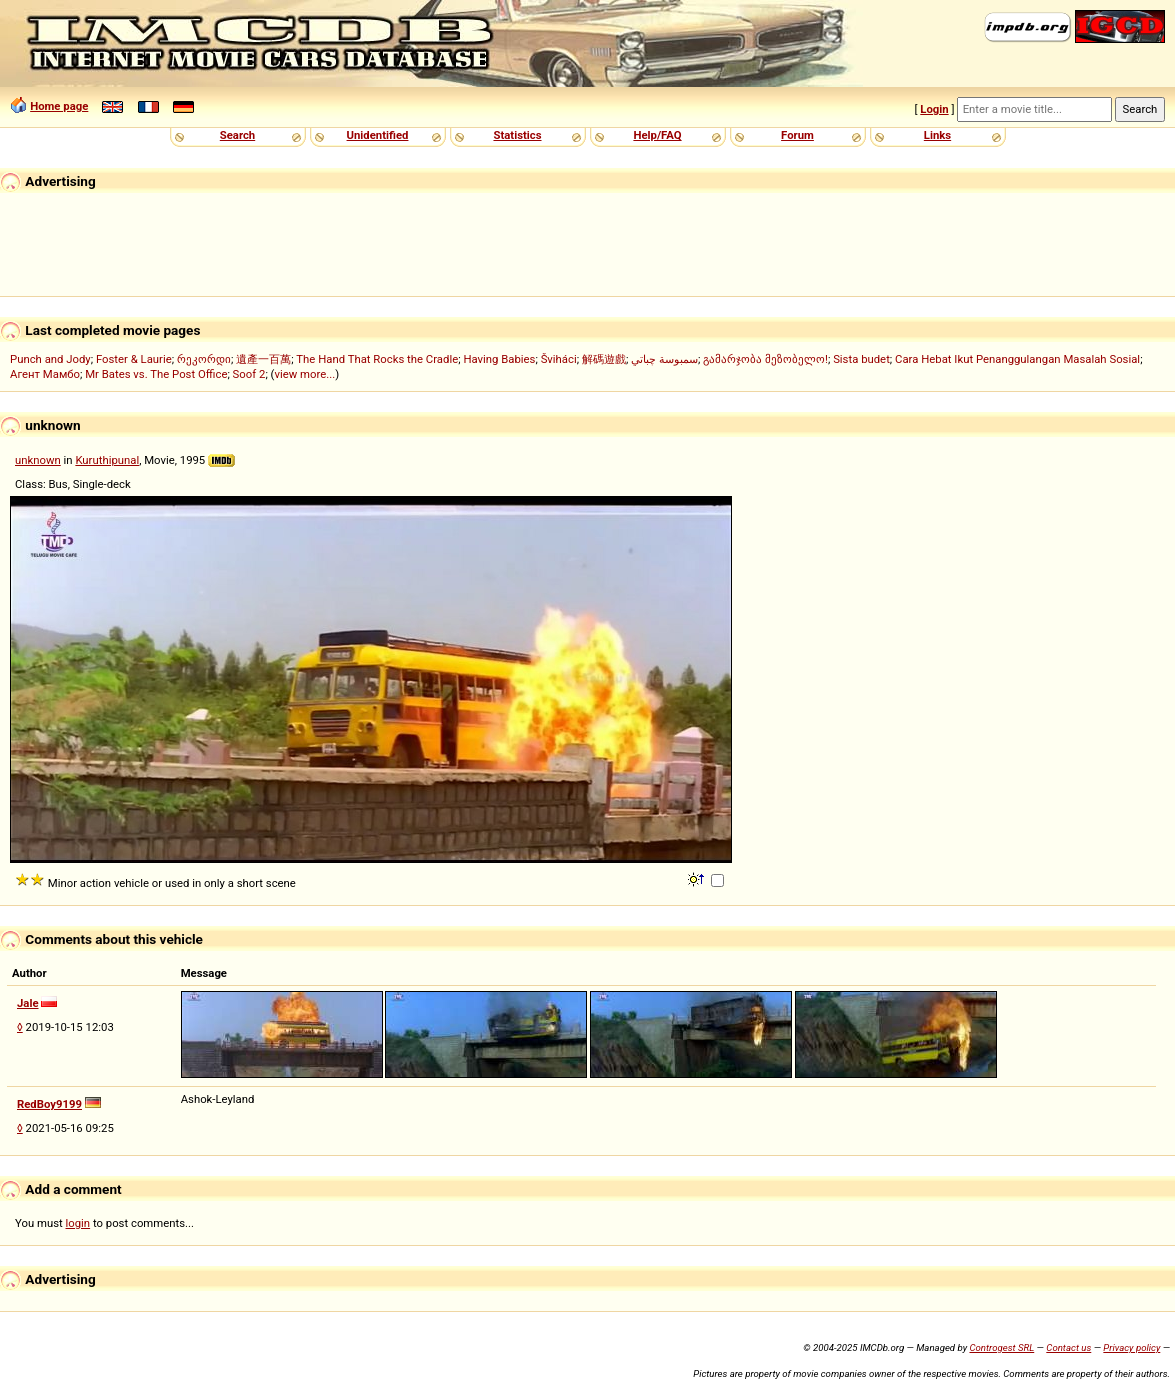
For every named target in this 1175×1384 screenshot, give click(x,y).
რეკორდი (204, 359)
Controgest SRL (1001, 1347)
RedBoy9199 (49, 1104)
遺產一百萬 (263, 359)
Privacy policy (1131, 1347)
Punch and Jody (50, 359)
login (78, 1223)
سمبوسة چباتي (664, 359)
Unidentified (378, 135)
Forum (797, 135)
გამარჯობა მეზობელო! (765, 359)
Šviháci (559, 359)
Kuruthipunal (107, 460)
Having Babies (499, 359)
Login (934, 109)
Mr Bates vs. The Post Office (156, 374)
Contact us (1068, 1347)
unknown (38, 460)
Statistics (517, 135)
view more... (304, 374)
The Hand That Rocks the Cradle (377, 359)
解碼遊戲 (604, 359)
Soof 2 (249, 374)
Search (237, 135)
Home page (59, 106)
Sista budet (861, 359)
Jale (28, 1003)
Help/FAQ (657, 135)
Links (937, 135)
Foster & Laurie (134, 359)
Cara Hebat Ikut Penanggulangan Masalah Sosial (1017, 359)
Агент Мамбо (45, 374)
